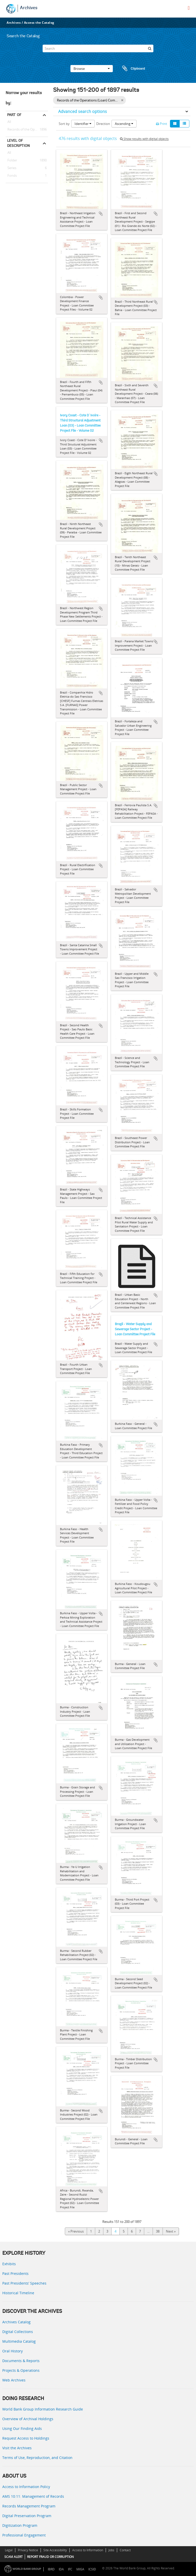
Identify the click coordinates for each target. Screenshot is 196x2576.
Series (11, 168)
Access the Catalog (39, 22)
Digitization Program (19, 2525)
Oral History (12, 2351)
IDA (61, 2569)
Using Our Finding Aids (22, 2428)
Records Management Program (28, 2506)
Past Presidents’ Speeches (24, 2283)
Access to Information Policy (26, 2486)
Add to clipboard (100, 213)
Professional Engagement (24, 2535)
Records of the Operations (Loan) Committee (27, 129)
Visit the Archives (17, 2447)
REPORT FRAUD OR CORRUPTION (50, 2557)
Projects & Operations (21, 2370)
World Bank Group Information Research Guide (42, 2409)
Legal (9, 2550)
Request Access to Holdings (25, 2438)
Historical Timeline (18, 2292)
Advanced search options (82, 111)
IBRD (51, 2569)
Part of (14, 114)
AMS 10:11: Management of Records (33, 2496)
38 (158, 2231)
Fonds (11, 176)
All (9, 122)
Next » (171, 2231)
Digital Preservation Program (26, 2515)
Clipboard (131, 68)
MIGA (80, 2569)
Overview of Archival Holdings (27, 2418)
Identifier (83, 123)
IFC (70, 2569)
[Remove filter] (122, 100)
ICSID (92, 2569)
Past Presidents (15, 2273)
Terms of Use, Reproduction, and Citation (37, 2457)
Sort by (64, 123)
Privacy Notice (28, 2550)
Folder (11, 160)
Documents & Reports (21, 2360)
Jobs (111, 2550)
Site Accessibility (55, 2550)
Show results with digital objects (144, 139)
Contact (125, 2550)
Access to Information (87, 2550)
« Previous (76, 2231)
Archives (29, 8)
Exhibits (9, 2263)
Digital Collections (17, 2331)
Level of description (18, 143)
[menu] (189, 8)
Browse (92, 68)
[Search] (98, 48)
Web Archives (14, 2380)
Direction (103, 123)
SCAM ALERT (13, 2557)
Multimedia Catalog (19, 2341)
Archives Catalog (16, 2321)
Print (161, 123)
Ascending (124, 123)
